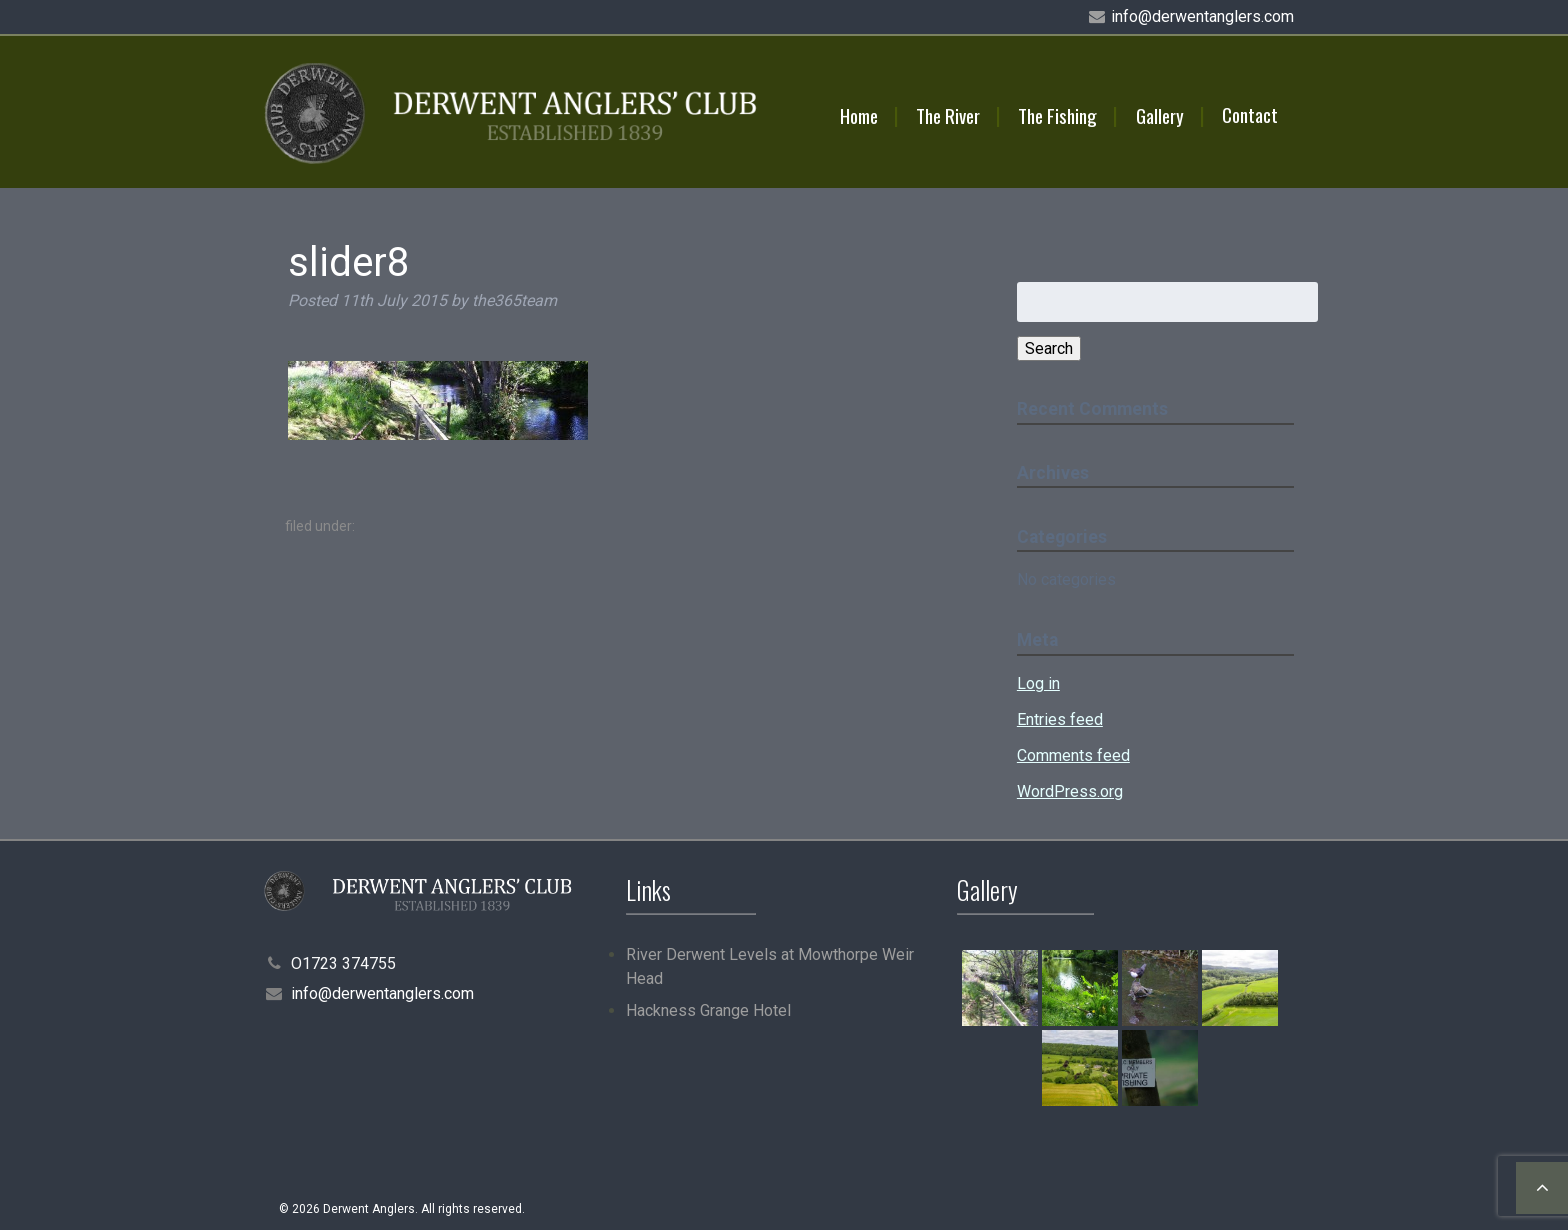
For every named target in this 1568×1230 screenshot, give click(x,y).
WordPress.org (1070, 791)
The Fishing (1057, 115)
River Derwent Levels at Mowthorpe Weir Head (770, 966)
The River (948, 115)
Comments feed (1073, 755)
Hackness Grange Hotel (708, 1010)
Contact (1250, 114)
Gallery (1160, 115)
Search (1049, 348)
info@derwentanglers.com (1202, 16)
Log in (1038, 683)
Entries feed (1060, 719)
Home (859, 115)
